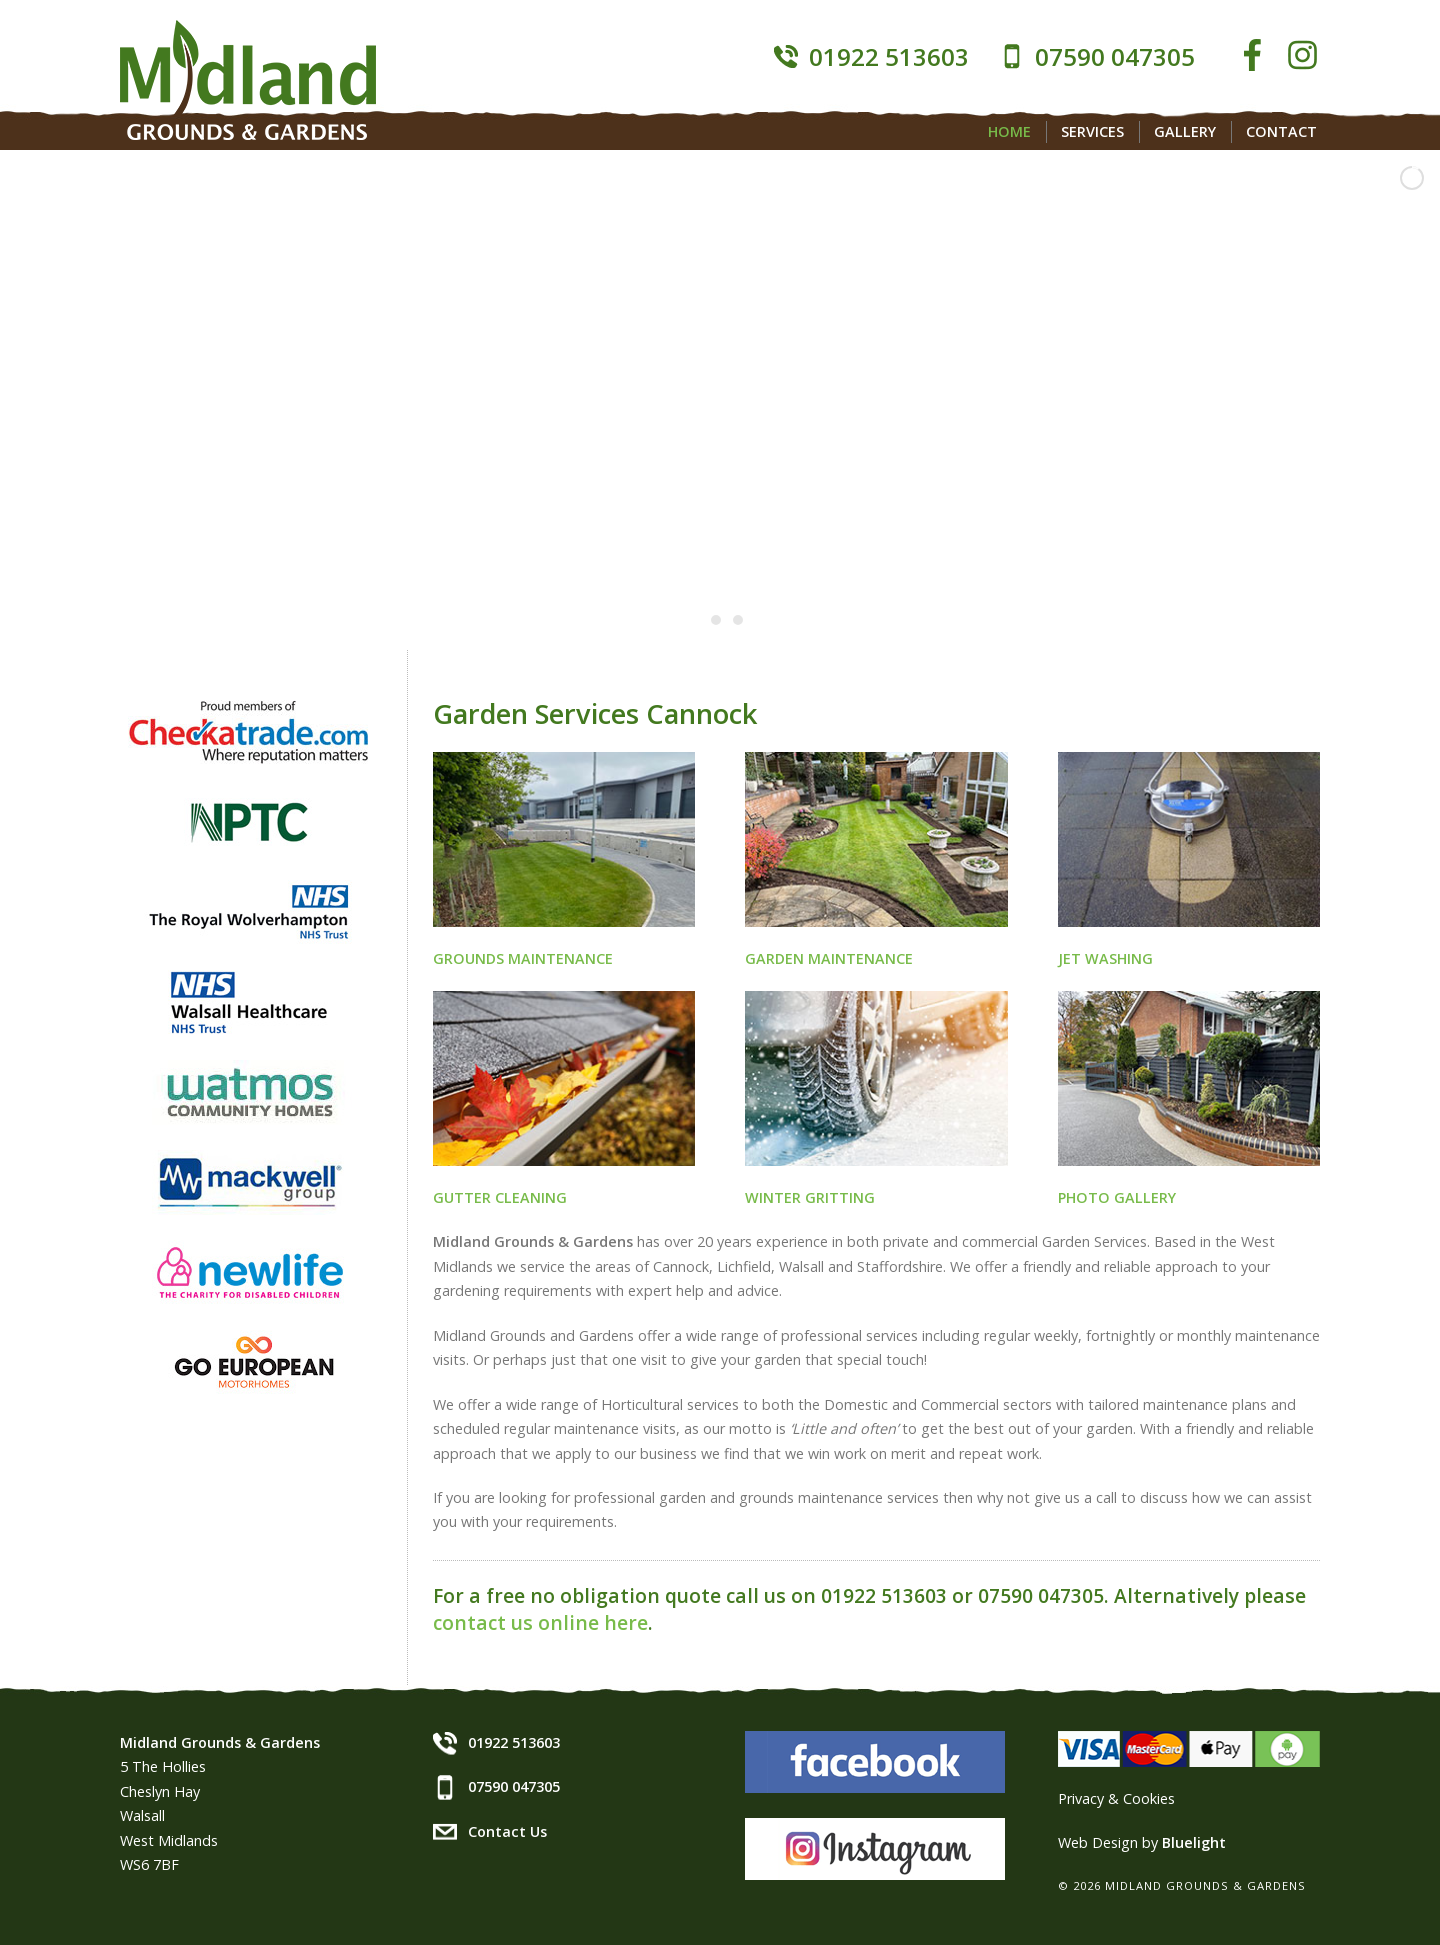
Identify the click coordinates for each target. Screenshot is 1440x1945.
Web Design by (1142, 1842)
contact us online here (540, 1622)
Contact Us (507, 1831)
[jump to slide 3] (738, 620)
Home (1009, 131)
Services (1092, 131)
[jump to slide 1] (694, 620)
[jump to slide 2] (716, 620)
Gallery (1185, 131)
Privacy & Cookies (1116, 1798)
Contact (1281, 131)
